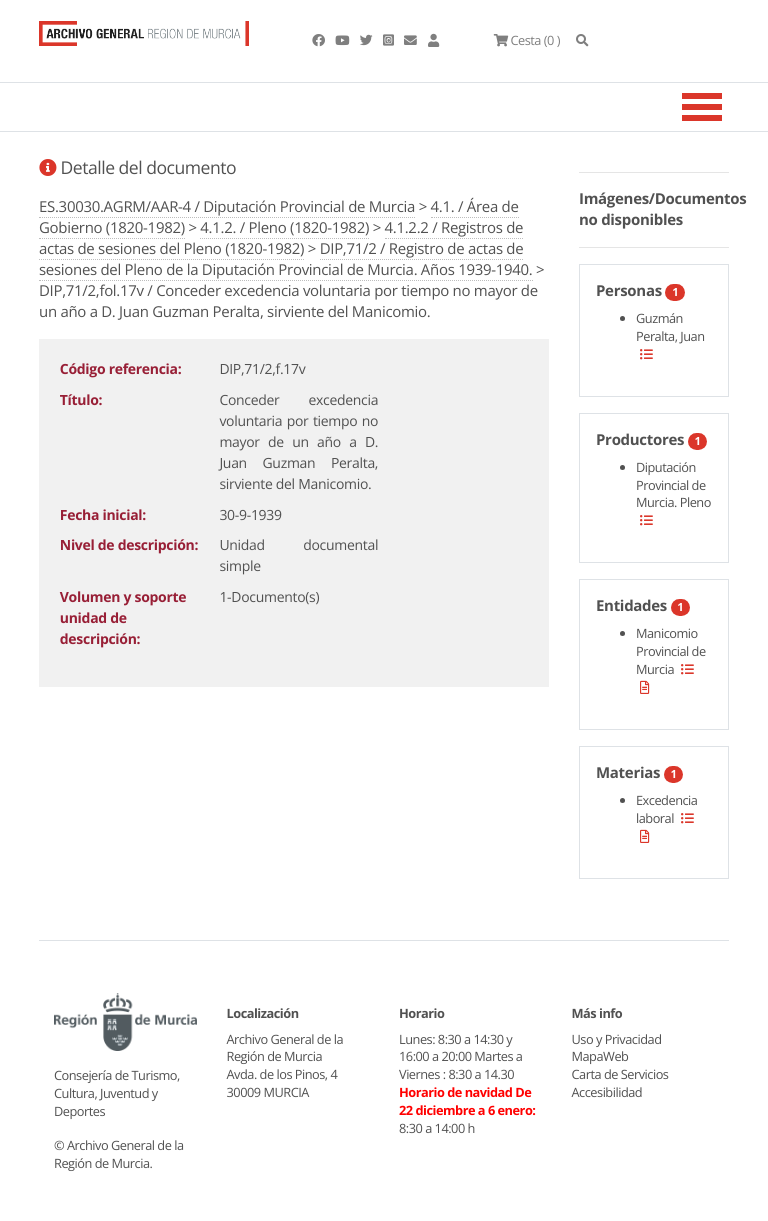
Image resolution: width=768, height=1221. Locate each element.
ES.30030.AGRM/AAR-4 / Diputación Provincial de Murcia (227, 207)
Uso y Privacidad (617, 1039)
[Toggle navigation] (727, 107)
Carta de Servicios (620, 1074)
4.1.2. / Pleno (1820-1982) (284, 228)
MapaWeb (600, 1056)
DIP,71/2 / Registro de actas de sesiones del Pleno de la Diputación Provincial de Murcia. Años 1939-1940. (286, 259)
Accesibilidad (607, 1092)
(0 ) (527, 40)
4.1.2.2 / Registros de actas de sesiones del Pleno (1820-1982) (281, 238)
